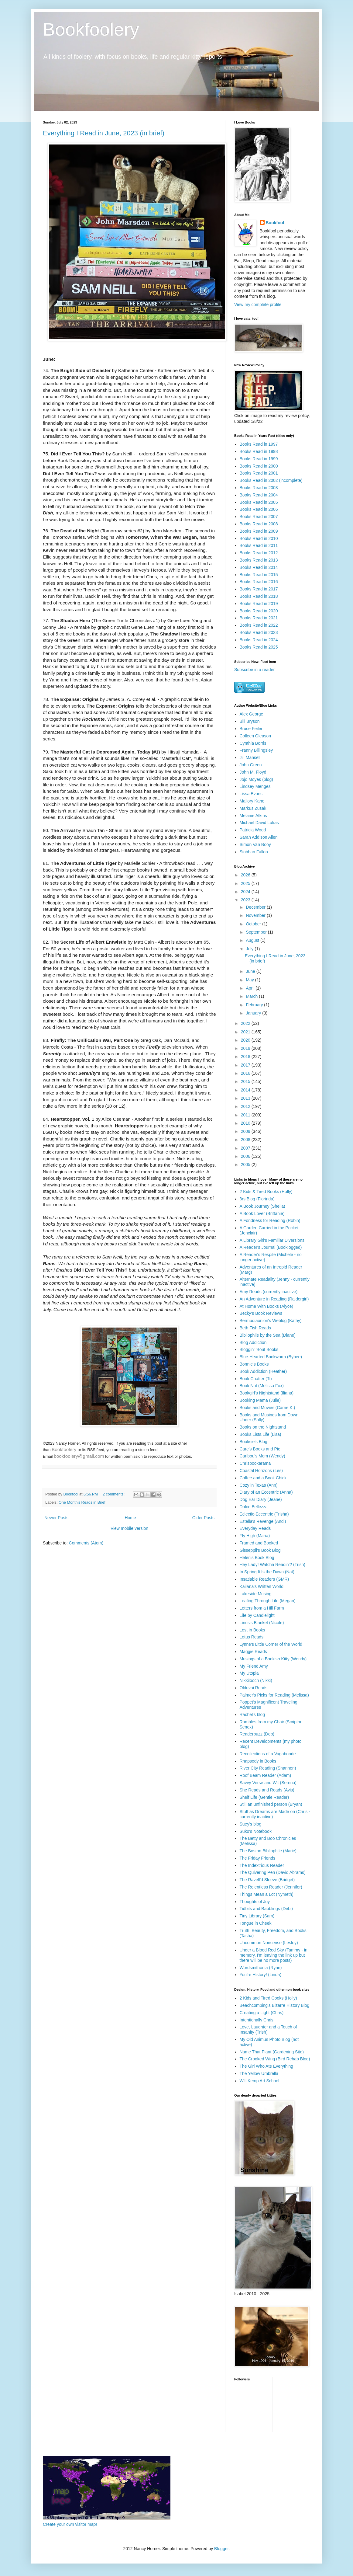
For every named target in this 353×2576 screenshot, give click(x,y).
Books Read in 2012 (259, 552)
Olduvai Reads (254, 1687)
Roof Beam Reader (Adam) (265, 1775)
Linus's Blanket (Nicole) (262, 1622)
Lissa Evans (251, 793)
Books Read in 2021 (259, 617)
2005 (246, 1164)
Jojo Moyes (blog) (256, 779)
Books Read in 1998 (259, 451)
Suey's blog (251, 1824)
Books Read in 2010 (259, 538)
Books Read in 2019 (259, 603)
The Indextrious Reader (262, 1865)
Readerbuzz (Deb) (257, 1734)
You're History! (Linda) (261, 1974)
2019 (246, 1048)
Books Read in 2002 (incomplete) (271, 480)
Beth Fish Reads (255, 1327)
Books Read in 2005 (259, 502)
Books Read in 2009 (259, 531)
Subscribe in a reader (254, 669)
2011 (246, 1114)
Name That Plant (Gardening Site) (272, 2051)
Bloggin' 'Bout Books (259, 1349)
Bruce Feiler (251, 728)
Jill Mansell (250, 757)
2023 (246, 899)
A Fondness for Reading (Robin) (270, 1220)
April (250, 988)
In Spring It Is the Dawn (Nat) (267, 1571)
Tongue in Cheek (256, 1923)
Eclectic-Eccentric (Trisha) (264, 1514)
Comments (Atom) (86, 1542)
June (251, 971)
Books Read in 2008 (259, 523)
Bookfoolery (91, 29)
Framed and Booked (259, 1542)
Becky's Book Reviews (261, 1313)
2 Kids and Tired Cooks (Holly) (268, 1998)
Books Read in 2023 (259, 632)
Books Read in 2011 (259, 545)
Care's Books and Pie (260, 1448)
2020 (246, 1040)
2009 (246, 1131)
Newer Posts (56, 1517)
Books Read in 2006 (259, 509)
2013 (246, 1098)
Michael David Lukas (259, 822)
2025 (246, 883)
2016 (246, 1073)
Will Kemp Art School (259, 2080)
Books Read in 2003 (259, 487)
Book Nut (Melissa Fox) (262, 1385)
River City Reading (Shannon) (268, 1768)
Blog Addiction (253, 1342)
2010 (246, 1123)
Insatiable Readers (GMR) (264, 1579)
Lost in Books (252, 1629)
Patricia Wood (253, 829)
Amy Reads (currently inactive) (269, 1291)
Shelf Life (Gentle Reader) (264, 1797)
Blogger (221, 2548)
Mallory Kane (252, 801)
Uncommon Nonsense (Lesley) (269, 1942)
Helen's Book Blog (257, 1557)
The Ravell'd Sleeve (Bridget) (267, 1879)
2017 (246, 1065)
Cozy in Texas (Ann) (259, 1485)
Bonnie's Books (254, 1364)
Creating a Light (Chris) (262, 2012)
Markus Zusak (253, 808)
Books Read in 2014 (259, 567)
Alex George (251, 714)
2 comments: (114, 1494)
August (253, 940)
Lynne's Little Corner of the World (271, 1644)
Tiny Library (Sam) (257, 1915)
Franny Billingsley (256, 750)
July (250, 948)
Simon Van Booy (255, 844)
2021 (246, 1031)
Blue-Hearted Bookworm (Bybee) (271, 1356)
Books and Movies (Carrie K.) (267, 1407)
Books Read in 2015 (259, 574)
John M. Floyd (253, 772)
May (250, 979)
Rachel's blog (252, 1714)
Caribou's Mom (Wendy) (262, 1455)
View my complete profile (257, 304)
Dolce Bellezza (254, 1506)
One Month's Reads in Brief (82, 1502)
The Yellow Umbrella (259, 2073)
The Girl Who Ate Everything (266, 2066)
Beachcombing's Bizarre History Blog (275, 2005)
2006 (246, 1156)
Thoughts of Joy (255, 1901)
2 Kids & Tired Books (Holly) (266, 1191)
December (256, 907)
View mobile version (129, 1528)
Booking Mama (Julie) (260, 1400)
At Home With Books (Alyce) (266, 1306)
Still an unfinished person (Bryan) (271, 1804)
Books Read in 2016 (259, 581)
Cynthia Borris (253, 743)
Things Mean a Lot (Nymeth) (266, 1894)
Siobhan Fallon (254, 851)
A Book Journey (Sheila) (262, 1206)
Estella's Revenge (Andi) (263, 1521)
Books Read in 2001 (259, 473)
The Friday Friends (257, 1858)
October (254, 923)
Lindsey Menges (255, 786)
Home (130, 1517)
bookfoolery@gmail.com (79, 1456)
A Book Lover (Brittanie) (262, 1213)
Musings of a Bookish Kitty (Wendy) (273, 1658)
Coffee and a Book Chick (263, 1477)
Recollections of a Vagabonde (268, 1753)
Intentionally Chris (256, 2019)
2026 (246, 874)
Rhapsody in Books (258, 1761)
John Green (251, 764)
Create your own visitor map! (70, 2524)
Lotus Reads (252, 1636)
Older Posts (203, 1517)
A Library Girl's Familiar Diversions (272, 1240)
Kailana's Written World (262, 1586)
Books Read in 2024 (259, 639)
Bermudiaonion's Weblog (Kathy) (271, 1320)
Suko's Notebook (256, 1831)
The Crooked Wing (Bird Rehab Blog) (275, 2058)
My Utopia (249, 1673)
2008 (246, 1139)
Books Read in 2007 (259, 516)
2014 (246, 1090)
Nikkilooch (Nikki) (256, 1680)
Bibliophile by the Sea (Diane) (268, 1335)
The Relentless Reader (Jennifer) (271, 1887)
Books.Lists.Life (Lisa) (260, 1434)
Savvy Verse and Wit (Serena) (268, 1782)
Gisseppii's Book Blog (260, 1550)
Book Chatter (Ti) (256, 1378)
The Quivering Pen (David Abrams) (273, 1872)
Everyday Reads (255, 1528)
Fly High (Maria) (255, 1535)
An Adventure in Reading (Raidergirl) (274, 1299)
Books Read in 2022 (259, 625)
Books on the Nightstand (263, 1427)
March (252, 996)
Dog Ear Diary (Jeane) (261, 1499)
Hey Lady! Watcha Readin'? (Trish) (272, 1564)
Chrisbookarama (255, 1463)
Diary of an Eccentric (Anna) (266, 1492)
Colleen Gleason (255, 735)
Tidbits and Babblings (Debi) (266, 1908)
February (255, 1004)
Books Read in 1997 (259, 444)
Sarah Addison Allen (259, 837)
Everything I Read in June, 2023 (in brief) (103, 133)
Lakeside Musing (256, 1593)
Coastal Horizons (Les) (261, 1470)
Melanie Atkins (253, 815)
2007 (246, 1148)
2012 (246, 1106)
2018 (246, 1056)
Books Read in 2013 (259, 560)
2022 (246, 1023)
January (254, 1013)
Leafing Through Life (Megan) (268, 1600)
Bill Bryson (250, 721)
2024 (246, 891)
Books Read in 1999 (259, 458)
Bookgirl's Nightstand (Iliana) (267, 1393)
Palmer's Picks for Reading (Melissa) (274, 1695)
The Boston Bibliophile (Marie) (268, 1850)
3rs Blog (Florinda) (257, 1198)
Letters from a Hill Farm (262, 1608)
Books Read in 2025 (259, 647)
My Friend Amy (254, 1666)
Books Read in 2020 (259, 610)
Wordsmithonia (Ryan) (261, 1967)
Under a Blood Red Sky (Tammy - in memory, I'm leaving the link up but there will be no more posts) (273, 1955)
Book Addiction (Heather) (263, 1371)
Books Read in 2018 (259, 596)
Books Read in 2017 (259, 589)
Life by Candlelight (257, 1615)
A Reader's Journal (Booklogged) (271, 1247)
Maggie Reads (253, 1651)
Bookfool (275, 222)
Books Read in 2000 (259, 466)
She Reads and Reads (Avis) (267, 1790)
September (257, 932)
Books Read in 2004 (259, 495)
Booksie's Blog (253, 1441)
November (256, 915)
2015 (246, 1081)
